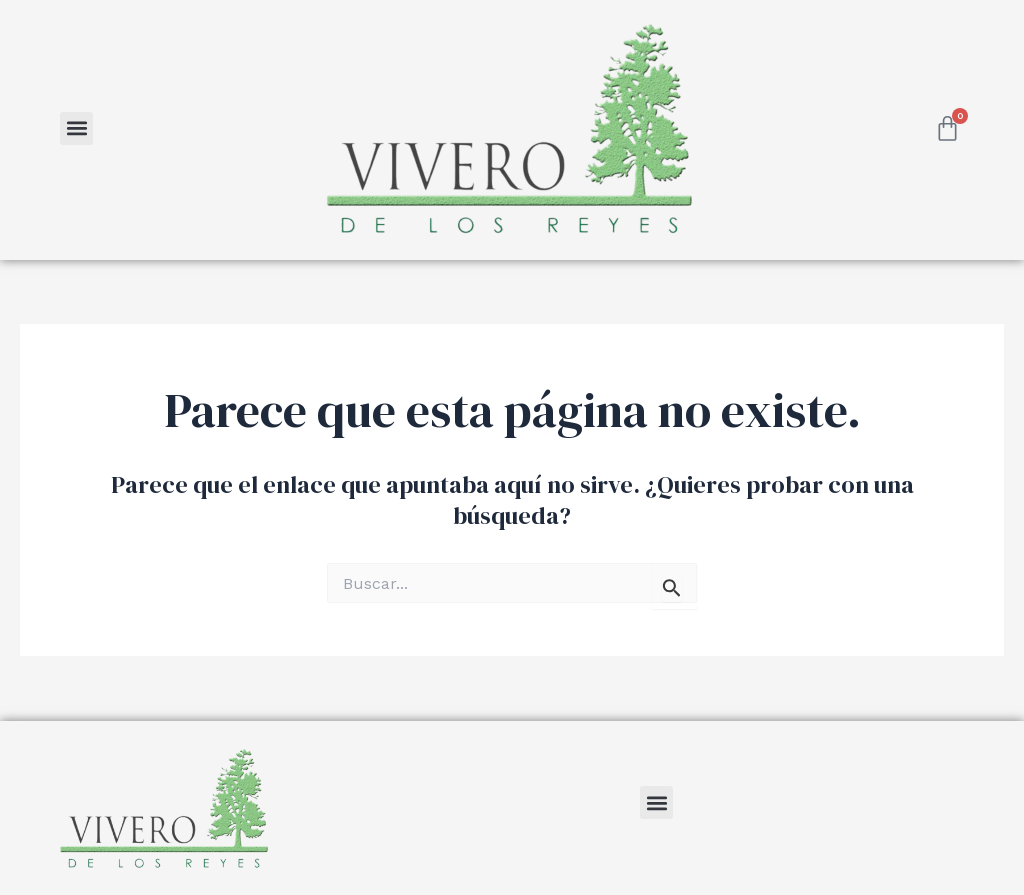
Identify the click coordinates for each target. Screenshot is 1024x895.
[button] (76, 128)
